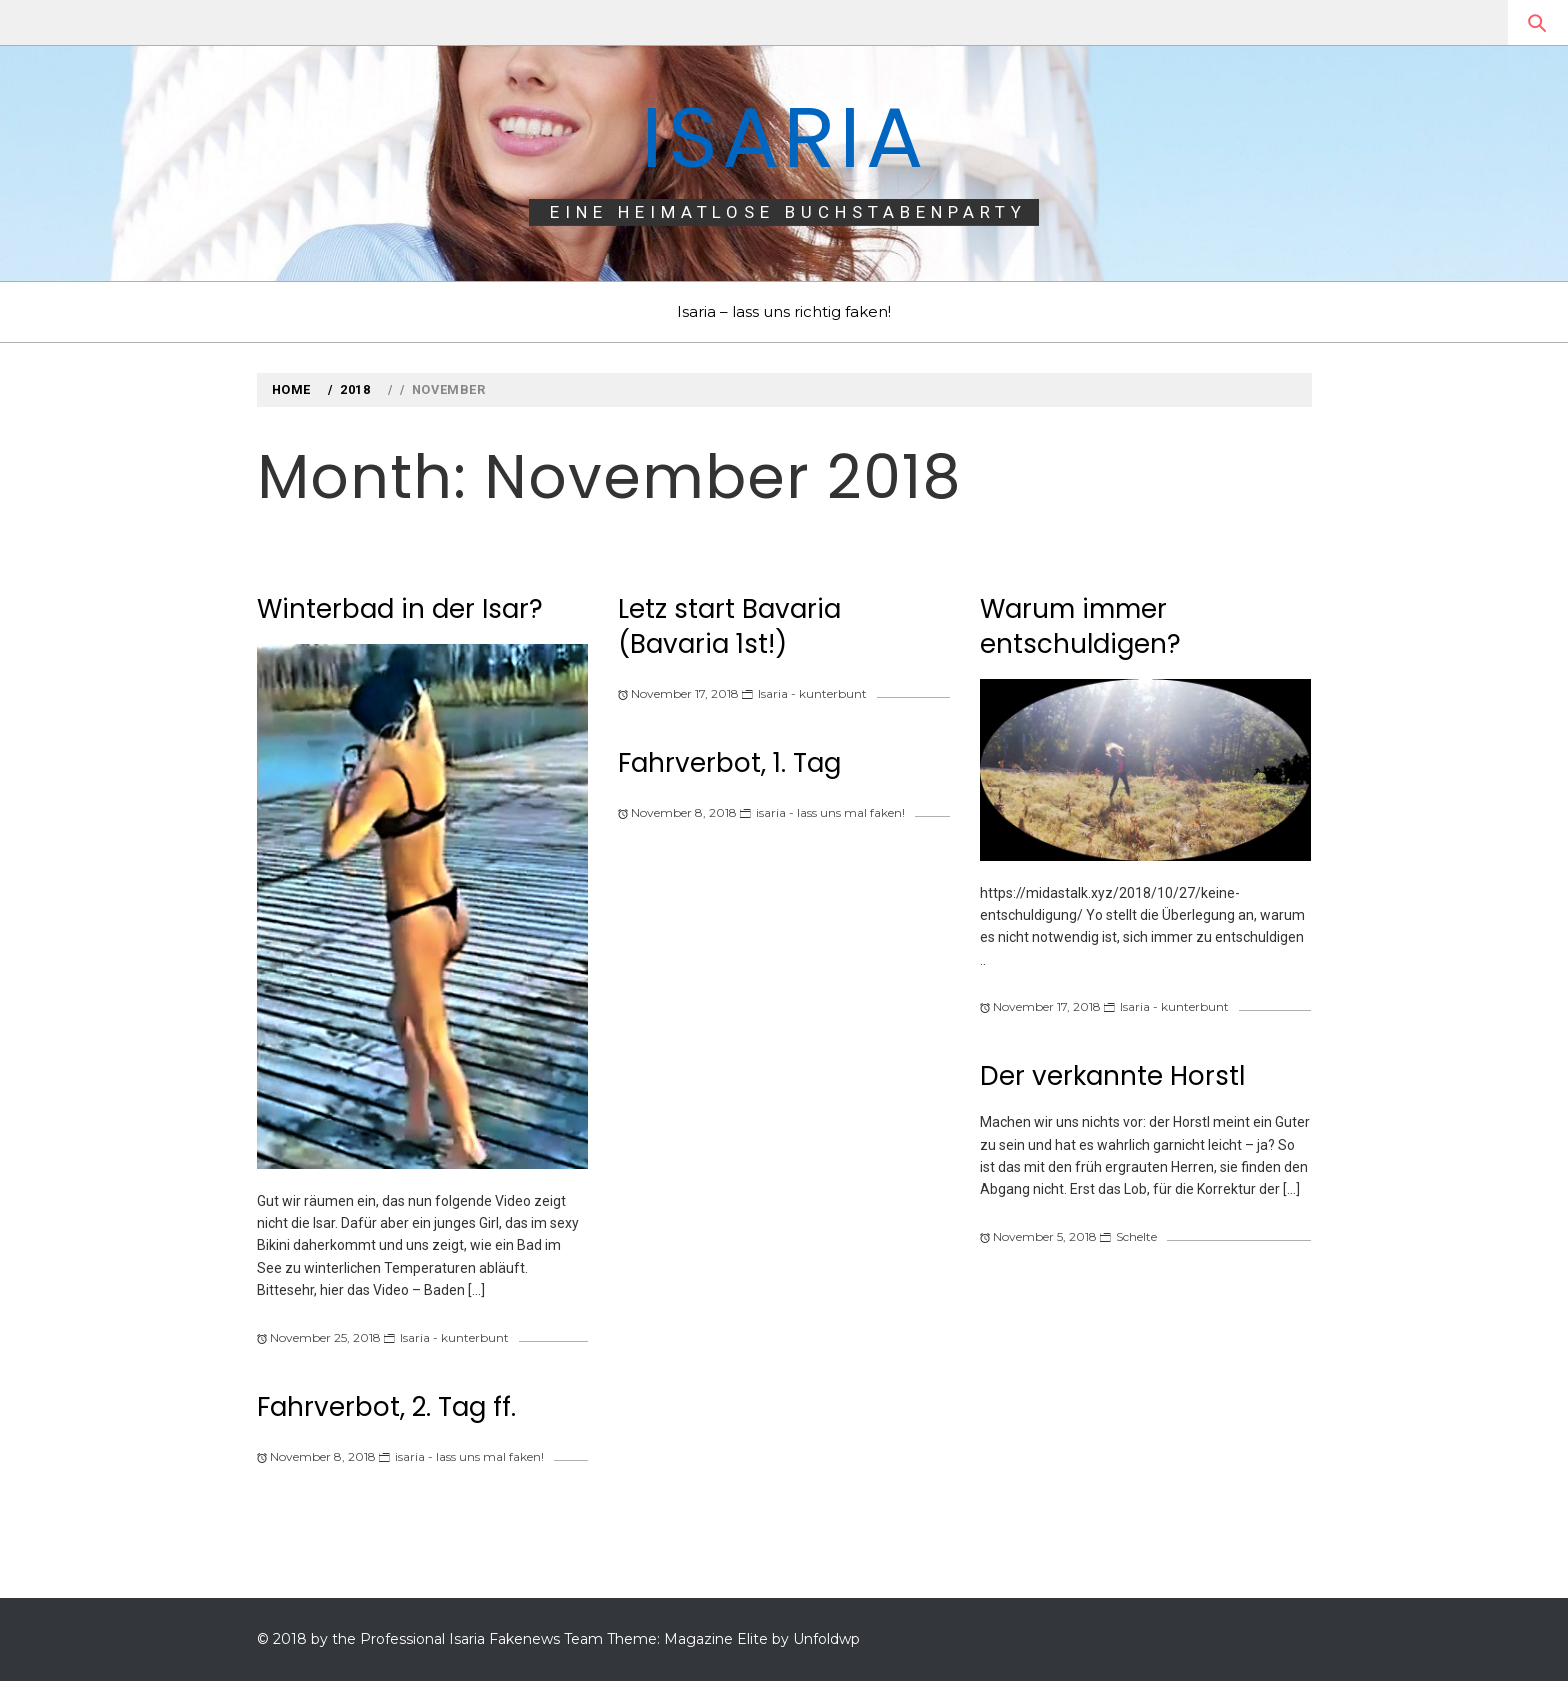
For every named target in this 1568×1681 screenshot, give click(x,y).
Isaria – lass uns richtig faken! (784, 311)
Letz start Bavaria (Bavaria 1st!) (729, 626)
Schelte (1136, 1236)
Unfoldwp (826, 1639)
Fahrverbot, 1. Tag (729, 763)
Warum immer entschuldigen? (1080, 626)
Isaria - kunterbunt (454, 1337)
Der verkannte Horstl (1112, 1076)
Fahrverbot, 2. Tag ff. (386, 1407)
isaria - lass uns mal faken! (469, 1456)
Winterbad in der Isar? (400, 609)
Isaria (784, 137)
